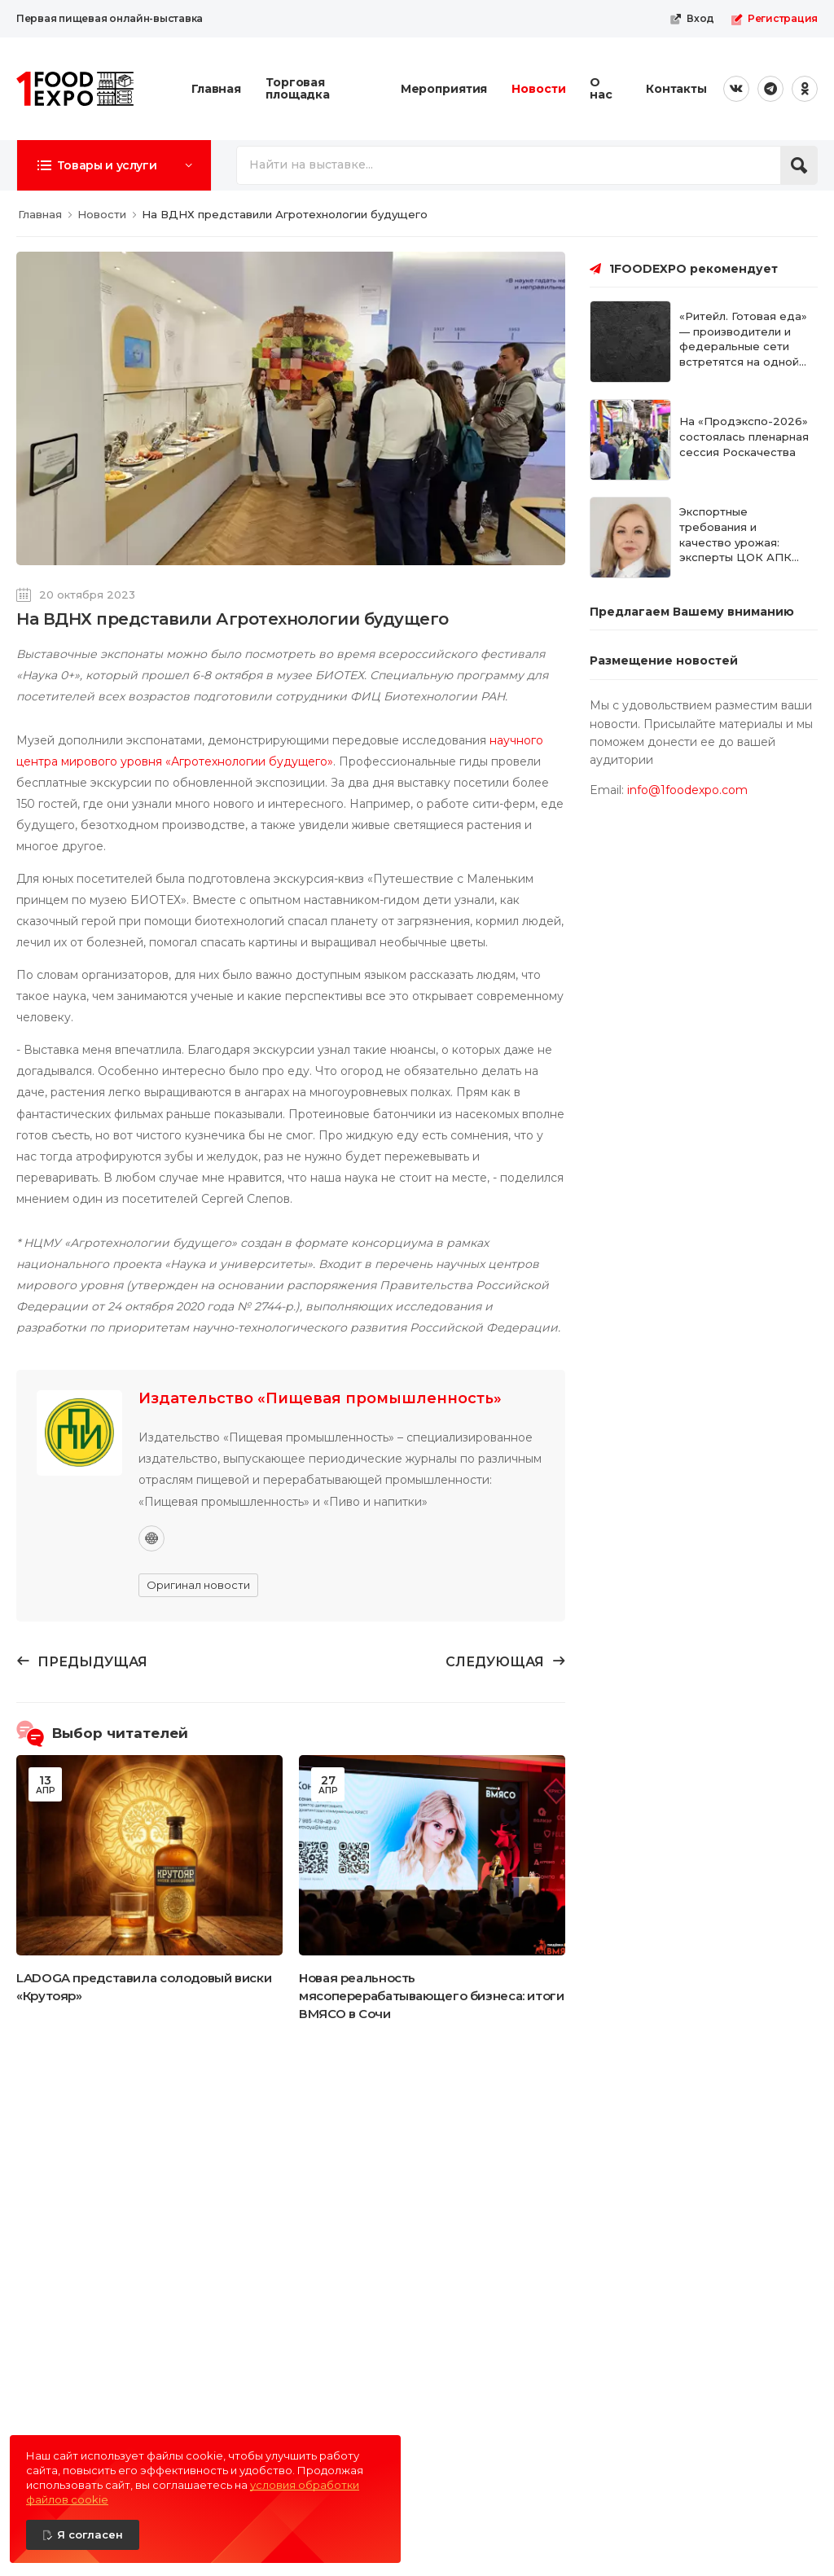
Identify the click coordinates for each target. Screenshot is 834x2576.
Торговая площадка (298, 88)
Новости (538, 88)
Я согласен (90, 2534)
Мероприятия (444, 88)
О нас (601, 88)
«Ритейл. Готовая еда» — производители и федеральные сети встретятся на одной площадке (743, 346)
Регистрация (774, 18)
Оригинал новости (198, 1584)
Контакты (676, 88)
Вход (691, 18)
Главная (216, 88)
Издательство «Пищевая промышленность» (320, 1398)
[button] (114, 165)
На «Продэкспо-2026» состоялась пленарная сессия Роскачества (744, 437)
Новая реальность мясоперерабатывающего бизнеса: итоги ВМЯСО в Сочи (431, 1995)
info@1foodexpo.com (687, 790)
